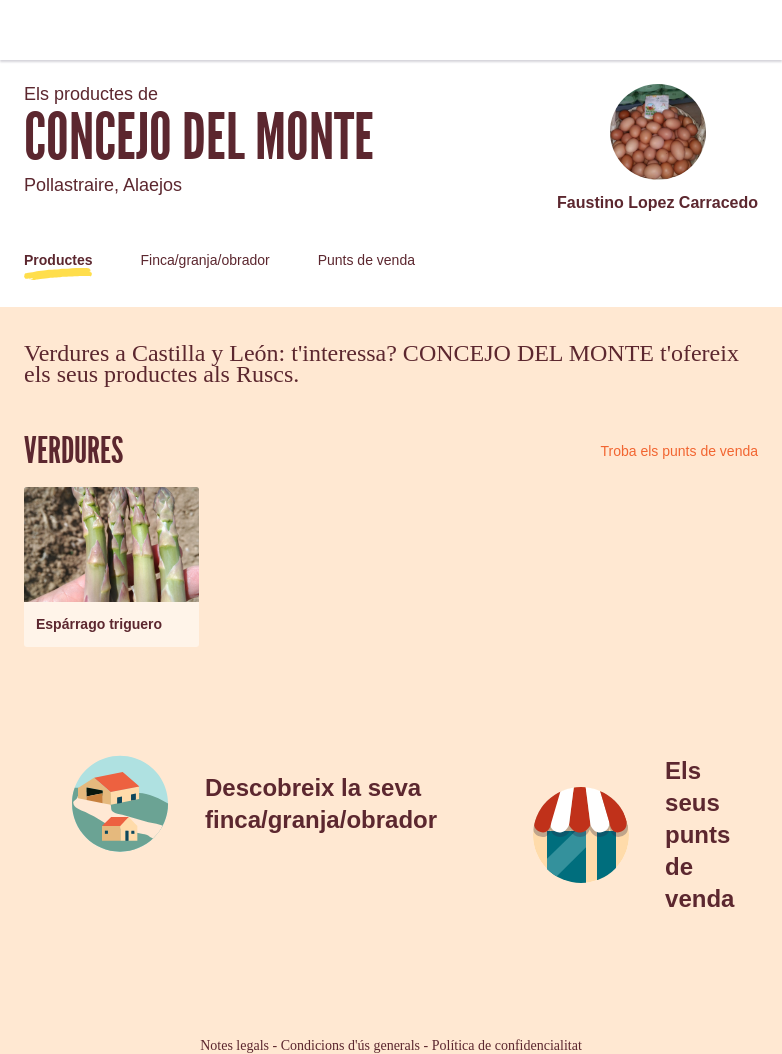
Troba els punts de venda (679, 451)
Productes (58, 260)
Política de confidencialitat (507, 1045)
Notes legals (234, 1045)
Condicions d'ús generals (350, 1045)
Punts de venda (366, 260)
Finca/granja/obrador (204, 260)
